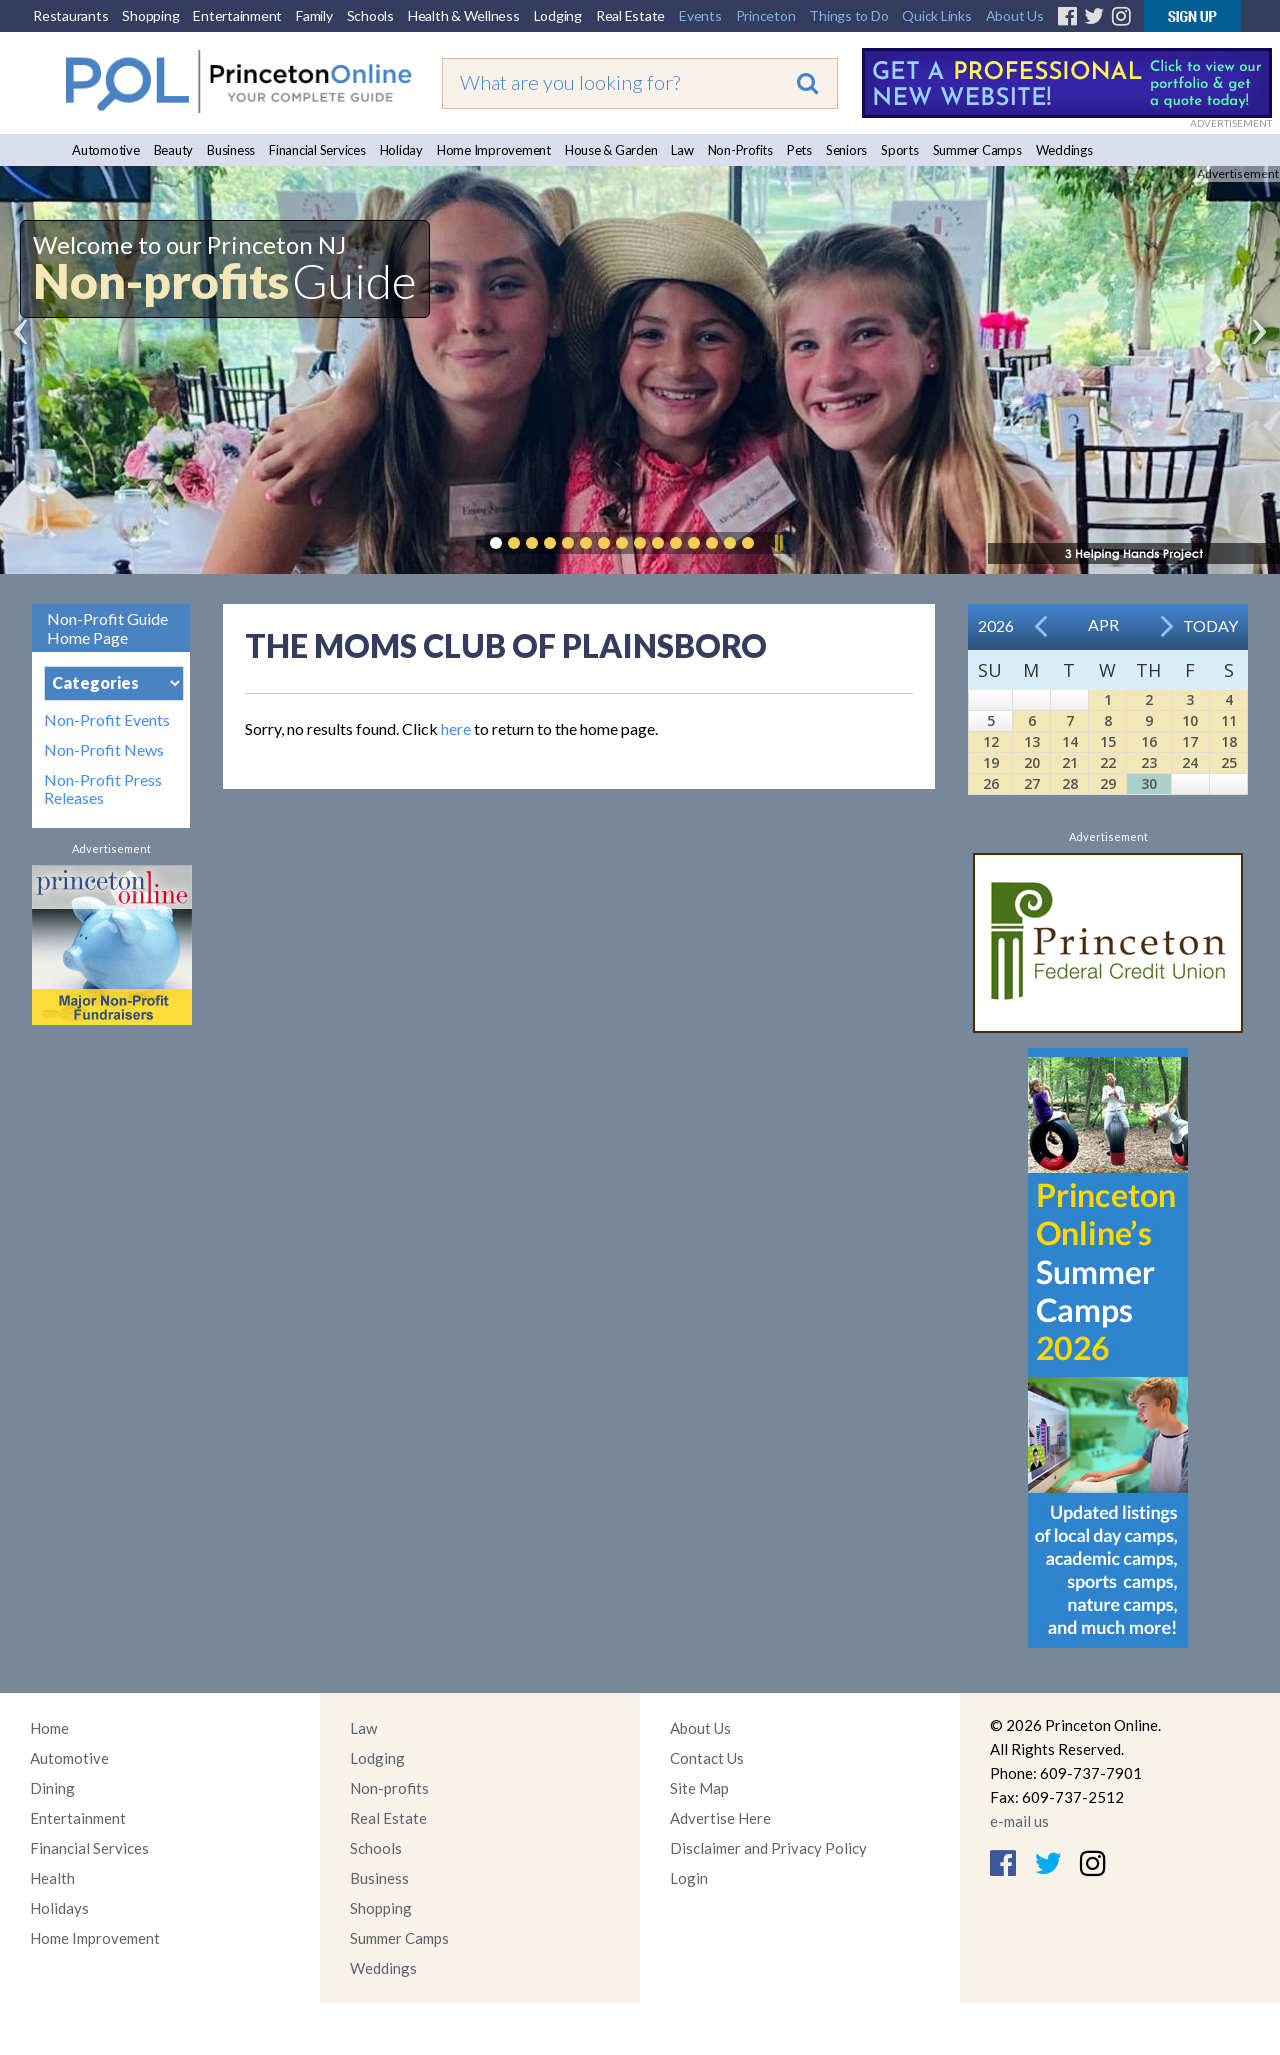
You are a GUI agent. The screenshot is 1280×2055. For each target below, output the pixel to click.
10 (1190, 720)
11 (1229, 720)
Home (49, 1728)
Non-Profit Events (107, 720)
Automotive (106, 150)
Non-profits (389, 1788)
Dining (52, 1788)
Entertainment (237, 15)
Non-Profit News (104, 750)
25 (1229, 762)
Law (682, 150)
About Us (1015, 15)
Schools (370, 15)
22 (1108, 762)
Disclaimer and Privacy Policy (768, 1848)
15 (1108, 741)
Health (52, 1878)
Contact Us (707, 1758)
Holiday (401, 150)
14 (1070, 741)
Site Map (699, 1788)
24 (1190, 762)
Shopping (150, 15)
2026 (996, 625)
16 (1149, 741)
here (456, 728)
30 (1149, 783)
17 (1190, 741)
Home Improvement (494, 150)
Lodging (558, 15)
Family (314, 15)
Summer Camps (977, 150)
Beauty (174, 150)
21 (1070, 762)
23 (1149, 762)
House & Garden (611, 150)
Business (231, 150)
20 (1032, 762)
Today (1210, 625)
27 (1032, 783)
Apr (1103, 624)
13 (1032, 741)
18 (1229, 741)
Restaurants (70, 15)
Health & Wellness (464, 15)
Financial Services (317, 150)
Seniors (846, 150)
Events (700, 15)
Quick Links (936, 15)
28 (1070, 783)
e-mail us (1019, 1821)
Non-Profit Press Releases (103, 789)
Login (689, 1878)
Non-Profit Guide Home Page (107, 628)
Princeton (766, 15)
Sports (900, 150)
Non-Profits (740, 150)
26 (991, 783)
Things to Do (848, 15)
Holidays (59, 1908)
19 (991, 762)
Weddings (1064, 150)
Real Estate (630, 15)
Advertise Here (720, 1818)
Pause (778, 543)
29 (1108, 783)
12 (991, 741)
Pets (799, 150)
